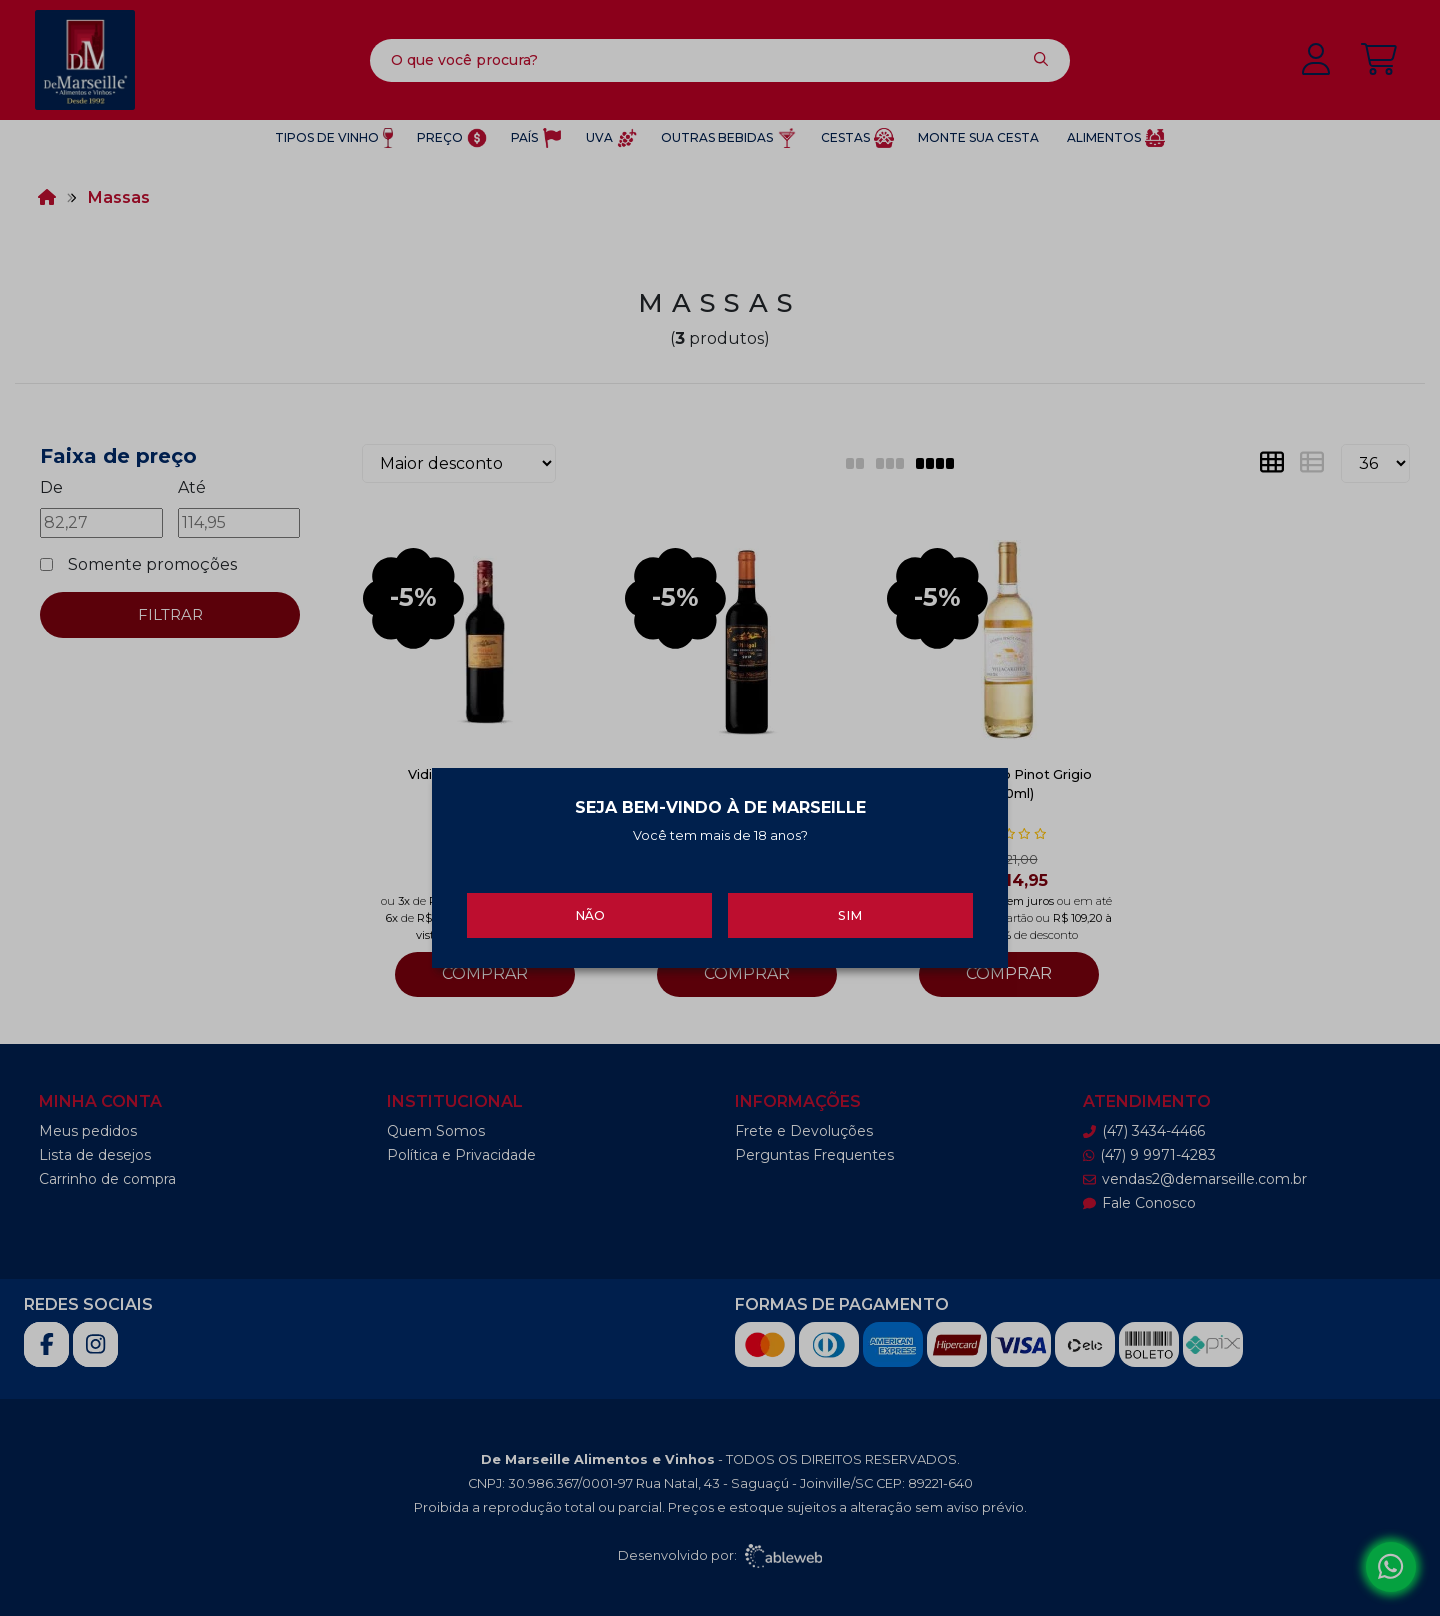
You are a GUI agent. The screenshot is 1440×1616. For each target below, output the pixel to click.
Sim (850, 907)
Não (590, 907)
